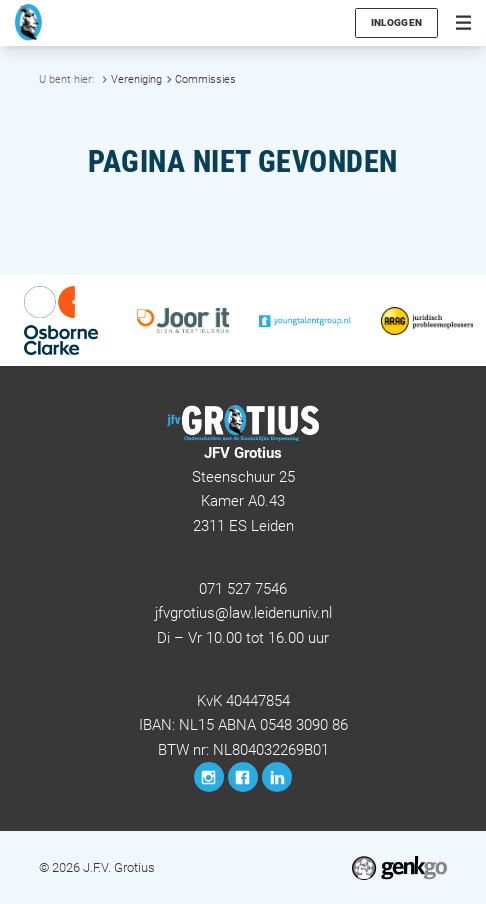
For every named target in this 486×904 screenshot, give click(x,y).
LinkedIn (277, 777)
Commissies (205, 79)
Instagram (209, 777)
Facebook (243, 777)
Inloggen (397, 22)
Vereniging (136, 79)
